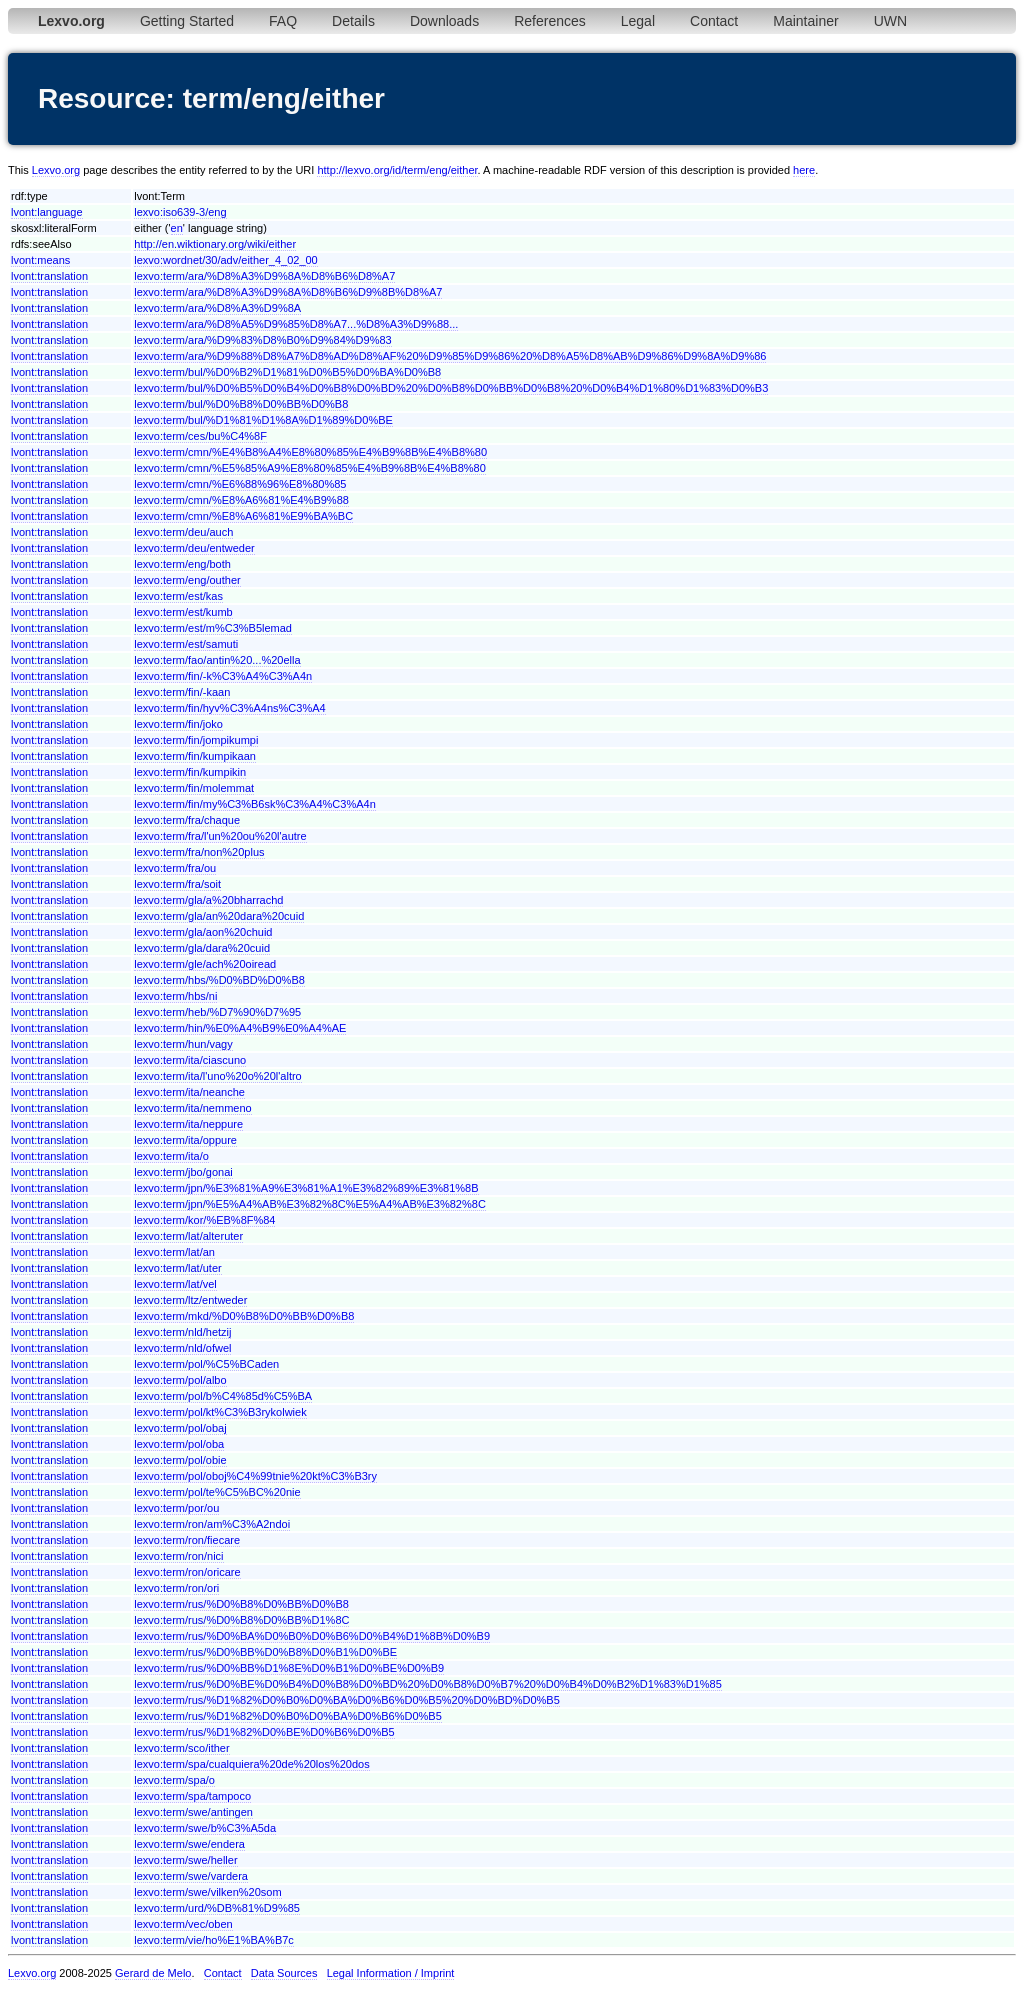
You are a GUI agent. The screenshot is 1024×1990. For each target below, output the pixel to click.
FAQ (283, 21)
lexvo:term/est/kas (178, 596)
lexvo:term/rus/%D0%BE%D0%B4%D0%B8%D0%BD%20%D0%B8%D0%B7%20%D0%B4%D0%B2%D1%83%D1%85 (428, 1684)
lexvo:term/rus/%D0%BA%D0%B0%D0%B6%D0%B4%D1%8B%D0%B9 (312, 1636)
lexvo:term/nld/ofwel (182, 1348)
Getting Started (187, 21)
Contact (714, 21)
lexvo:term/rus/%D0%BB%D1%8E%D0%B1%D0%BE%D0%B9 (289, 1668)
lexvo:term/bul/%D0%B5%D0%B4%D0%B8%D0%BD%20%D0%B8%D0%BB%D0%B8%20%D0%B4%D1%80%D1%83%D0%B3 (451, 388)
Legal (638, 21)
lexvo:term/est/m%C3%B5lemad (213, 628)
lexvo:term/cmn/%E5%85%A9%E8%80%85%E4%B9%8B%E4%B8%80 (310, 468)
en (177, 228)
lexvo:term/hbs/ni (175, 996)
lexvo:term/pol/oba (179, 1444)
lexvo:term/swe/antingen (193, 1812)
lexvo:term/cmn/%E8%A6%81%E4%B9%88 (241, 500)
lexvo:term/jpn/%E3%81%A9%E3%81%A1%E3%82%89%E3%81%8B (306, 1188)
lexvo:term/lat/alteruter (188, 1236)
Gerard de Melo (153, 1973)
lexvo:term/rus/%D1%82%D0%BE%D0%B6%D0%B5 (264, 1732)
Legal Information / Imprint (391, 1973)
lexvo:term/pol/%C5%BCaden (206, 1364)
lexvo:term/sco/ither (181, 1748)
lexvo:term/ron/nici (178, 1556)
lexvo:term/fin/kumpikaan (195, 756)
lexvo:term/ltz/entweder (190, 1300)
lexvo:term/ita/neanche (189, 1092)
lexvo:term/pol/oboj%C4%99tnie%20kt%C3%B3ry (255, 1476)
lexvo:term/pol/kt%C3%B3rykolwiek (220, 1412)
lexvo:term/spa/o (174, 1780)
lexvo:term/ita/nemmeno (192, 1108)
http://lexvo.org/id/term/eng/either (397, 170)
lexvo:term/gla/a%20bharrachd (208, 900)
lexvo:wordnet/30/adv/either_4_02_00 (225, 260)
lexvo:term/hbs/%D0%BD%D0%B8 (219, 980)
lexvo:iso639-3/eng (180, 212)
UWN (890, 21)
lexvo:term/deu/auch (183, 532)
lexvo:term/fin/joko (178, 724)
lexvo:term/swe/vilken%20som (207, 1892)
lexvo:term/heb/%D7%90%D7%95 (217, 1012)
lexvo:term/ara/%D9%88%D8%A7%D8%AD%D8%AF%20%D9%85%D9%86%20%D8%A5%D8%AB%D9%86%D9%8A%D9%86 (450, 356)
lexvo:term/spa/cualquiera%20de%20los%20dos (251, 1764)
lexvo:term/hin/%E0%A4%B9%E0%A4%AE (240, 1028)
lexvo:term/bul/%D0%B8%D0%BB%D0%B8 (241, 404)
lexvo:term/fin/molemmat (194, 788)
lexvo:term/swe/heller (185, 1860)
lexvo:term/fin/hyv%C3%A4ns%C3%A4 (229, 708)
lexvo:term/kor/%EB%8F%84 (204, 1220)
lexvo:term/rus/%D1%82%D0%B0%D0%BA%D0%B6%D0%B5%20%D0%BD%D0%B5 (347, 1700)
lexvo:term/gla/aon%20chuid (203, 932)
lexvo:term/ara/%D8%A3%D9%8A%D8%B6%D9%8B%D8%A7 (288, 292)
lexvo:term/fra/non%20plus (199, 852)
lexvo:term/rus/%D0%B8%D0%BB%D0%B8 (241, 1604)
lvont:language (47, 212)
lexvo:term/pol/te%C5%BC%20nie (217, 1492)
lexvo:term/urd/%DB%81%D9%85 (217, 1908)
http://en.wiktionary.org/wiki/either (215, 244)
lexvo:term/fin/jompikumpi (196, 740)
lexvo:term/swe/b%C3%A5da (205, 1828)
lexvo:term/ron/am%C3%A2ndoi (212, 1524)
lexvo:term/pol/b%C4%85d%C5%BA (223, 1396)
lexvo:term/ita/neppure (188, 1124)
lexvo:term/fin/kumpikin (190, 772)
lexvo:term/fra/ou (175, 868)
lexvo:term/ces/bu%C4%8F (200, 436)
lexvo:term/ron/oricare (187, 1572)
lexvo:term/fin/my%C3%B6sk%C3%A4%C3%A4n (254, 804)
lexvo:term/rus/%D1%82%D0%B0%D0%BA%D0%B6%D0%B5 (288, 1716)
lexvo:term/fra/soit (177, 884)
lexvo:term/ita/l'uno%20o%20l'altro (217, 1076)
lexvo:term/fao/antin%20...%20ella (217, 660)
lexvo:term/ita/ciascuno (190, 1060)
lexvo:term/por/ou (176, 1508)
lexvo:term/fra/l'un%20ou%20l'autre (220, 836)
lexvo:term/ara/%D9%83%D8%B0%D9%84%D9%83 (262, 340)
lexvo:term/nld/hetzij (182, 1332)
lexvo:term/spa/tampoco (192, 1796)
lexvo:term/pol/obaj (180, 1428)
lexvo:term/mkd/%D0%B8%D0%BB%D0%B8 (244, 1316)
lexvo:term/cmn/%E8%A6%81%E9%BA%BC (243, 516)
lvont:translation (49, 276)
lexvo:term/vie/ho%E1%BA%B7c (214, 1940)
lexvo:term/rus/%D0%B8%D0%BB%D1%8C (241, 1620)
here (804, 170)
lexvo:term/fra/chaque (187, 820)
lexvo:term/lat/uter (177, 1268)
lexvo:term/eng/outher (187, 580)
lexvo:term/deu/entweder (194, 548)
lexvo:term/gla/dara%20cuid (202, 948)
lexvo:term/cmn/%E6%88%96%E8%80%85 (240, 484)
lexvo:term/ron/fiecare (187, 1540)
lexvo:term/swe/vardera (191, 1876)
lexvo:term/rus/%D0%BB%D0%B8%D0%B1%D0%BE (265, 1652)
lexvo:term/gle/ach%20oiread (205, 964)
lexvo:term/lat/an (174, 1252)
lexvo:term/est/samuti (186, 644)
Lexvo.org (56, 170)
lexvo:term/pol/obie (180, 1460)
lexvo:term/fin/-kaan (182, 692)
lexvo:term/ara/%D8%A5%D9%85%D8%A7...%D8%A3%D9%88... (296, 324)
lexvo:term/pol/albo (180, 1380)
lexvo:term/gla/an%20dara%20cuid (219, 916)
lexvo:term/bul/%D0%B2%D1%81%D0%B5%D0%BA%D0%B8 (287, 372)
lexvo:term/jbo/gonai (183, 1172)
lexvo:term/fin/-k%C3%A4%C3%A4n (223, 676)
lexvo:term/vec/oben (183, 1924)
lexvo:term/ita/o (171, 1156)
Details (353, 21)
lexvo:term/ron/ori (176, 1588)
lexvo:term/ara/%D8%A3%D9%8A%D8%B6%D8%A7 (264, 276)
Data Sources (284, 1973)
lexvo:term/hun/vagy (183, 1044)
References (550, 21)
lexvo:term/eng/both (182, 564)
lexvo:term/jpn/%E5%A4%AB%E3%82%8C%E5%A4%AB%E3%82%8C (310, 1204)
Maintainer (805, 21)
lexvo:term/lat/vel (175, 1284)
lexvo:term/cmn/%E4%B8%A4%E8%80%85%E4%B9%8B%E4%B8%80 (310, 452)
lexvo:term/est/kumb (183, 612)
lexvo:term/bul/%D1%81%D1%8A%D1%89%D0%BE (263, 420)
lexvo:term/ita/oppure (185, 1140)
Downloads (444, 21)
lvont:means (40, 260)
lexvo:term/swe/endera (189, 1844)
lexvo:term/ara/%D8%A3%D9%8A (217, 308)
